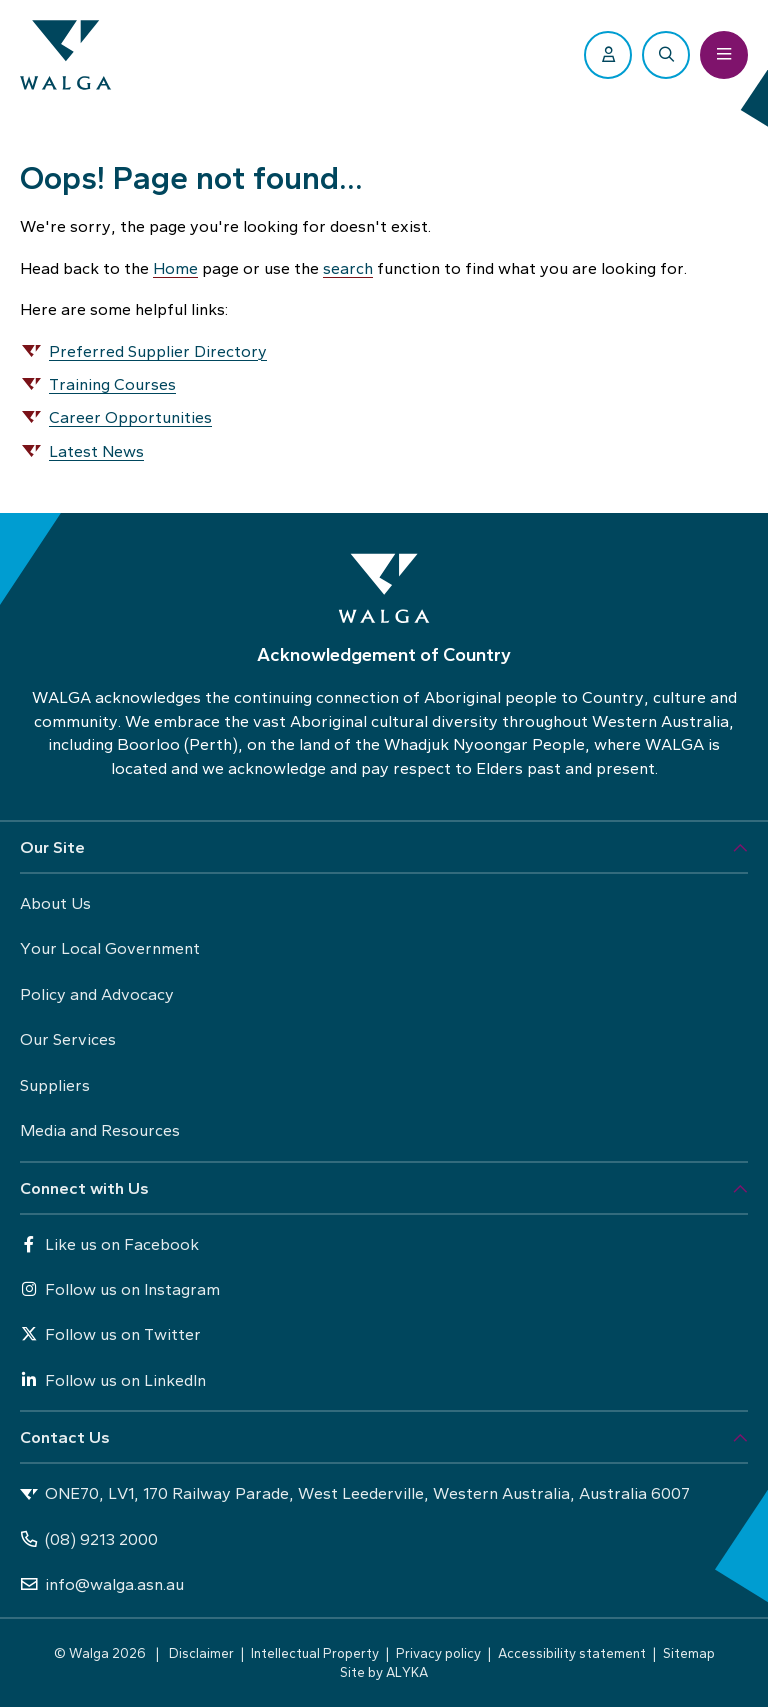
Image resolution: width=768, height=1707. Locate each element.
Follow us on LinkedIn (113, 1380)
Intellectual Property (315, 1653)
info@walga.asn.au (102, 1584)
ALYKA (407, 1672)
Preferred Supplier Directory (158, 351)
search (348, 268)
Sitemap (689, 1653)
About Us (55, 903)
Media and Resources (100, 1130)
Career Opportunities (130, 417)
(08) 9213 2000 (89, 1539)
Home (175, 268)
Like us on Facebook (109, 1244)
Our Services (68, 1039)
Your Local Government (110, 948)
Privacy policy (438, 1653)
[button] (384, 848)
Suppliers (55, 1085)
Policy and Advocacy (97, 994)
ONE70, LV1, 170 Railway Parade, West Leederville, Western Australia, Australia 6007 (355, 1494)
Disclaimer (201, 1653)
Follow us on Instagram (120, 1289)
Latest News (96, 451)
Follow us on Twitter (110, 1334)
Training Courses (112, 384)
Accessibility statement (572, 1653)
